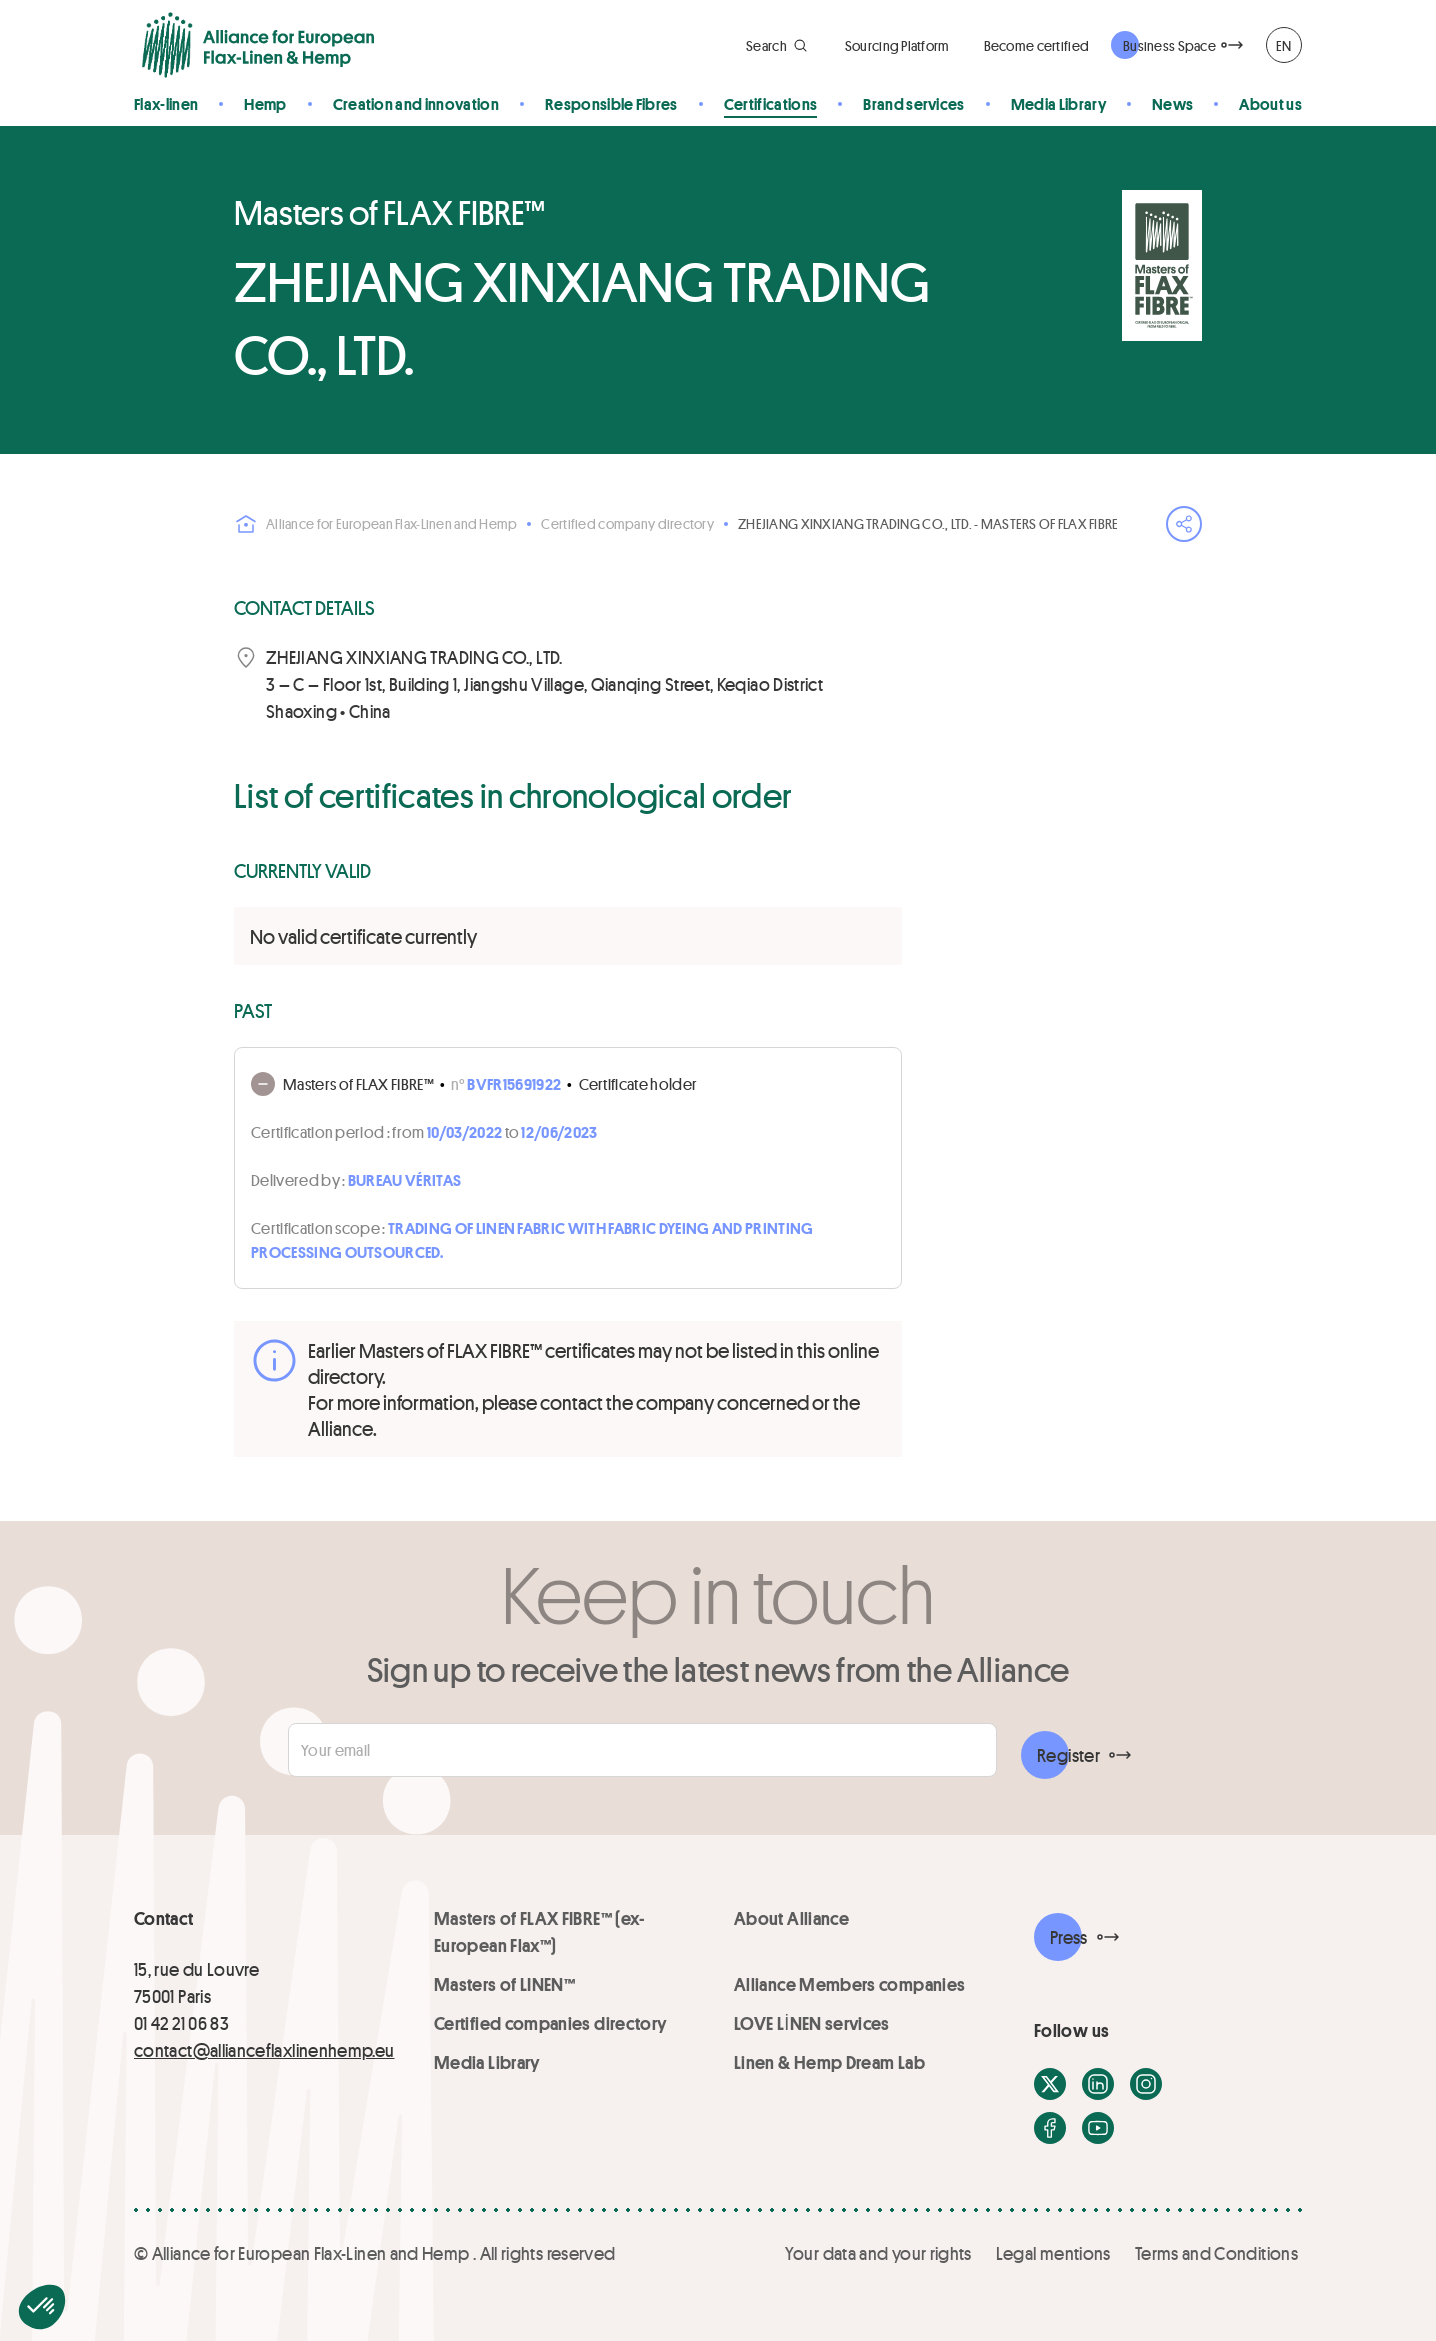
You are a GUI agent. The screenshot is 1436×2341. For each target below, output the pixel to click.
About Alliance (791, 1918)
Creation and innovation (416, 103)
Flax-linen (166, 103)
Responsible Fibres (611, 103)
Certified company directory (627, 523)
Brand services (913, 103)
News (1172, 103)
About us (1270, 103)
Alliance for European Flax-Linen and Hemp (375, 524)
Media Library (1058, 103)
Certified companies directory (550, 2023)
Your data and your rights (878, 2253)
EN (1284, 45)
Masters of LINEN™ (504, 1984)
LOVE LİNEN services (812, 2023)
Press (1069, 1937)
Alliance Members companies (849, 1984)
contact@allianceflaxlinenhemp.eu (264, 2050)
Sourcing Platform (897, 45)
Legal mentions (1053, 2253)
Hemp (265, 103)
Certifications (770, 103)
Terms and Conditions (1216, 2253)
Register (1068, 1755)
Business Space (1169, 45)
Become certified (1036, 45)
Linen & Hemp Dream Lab (829, 2062)
